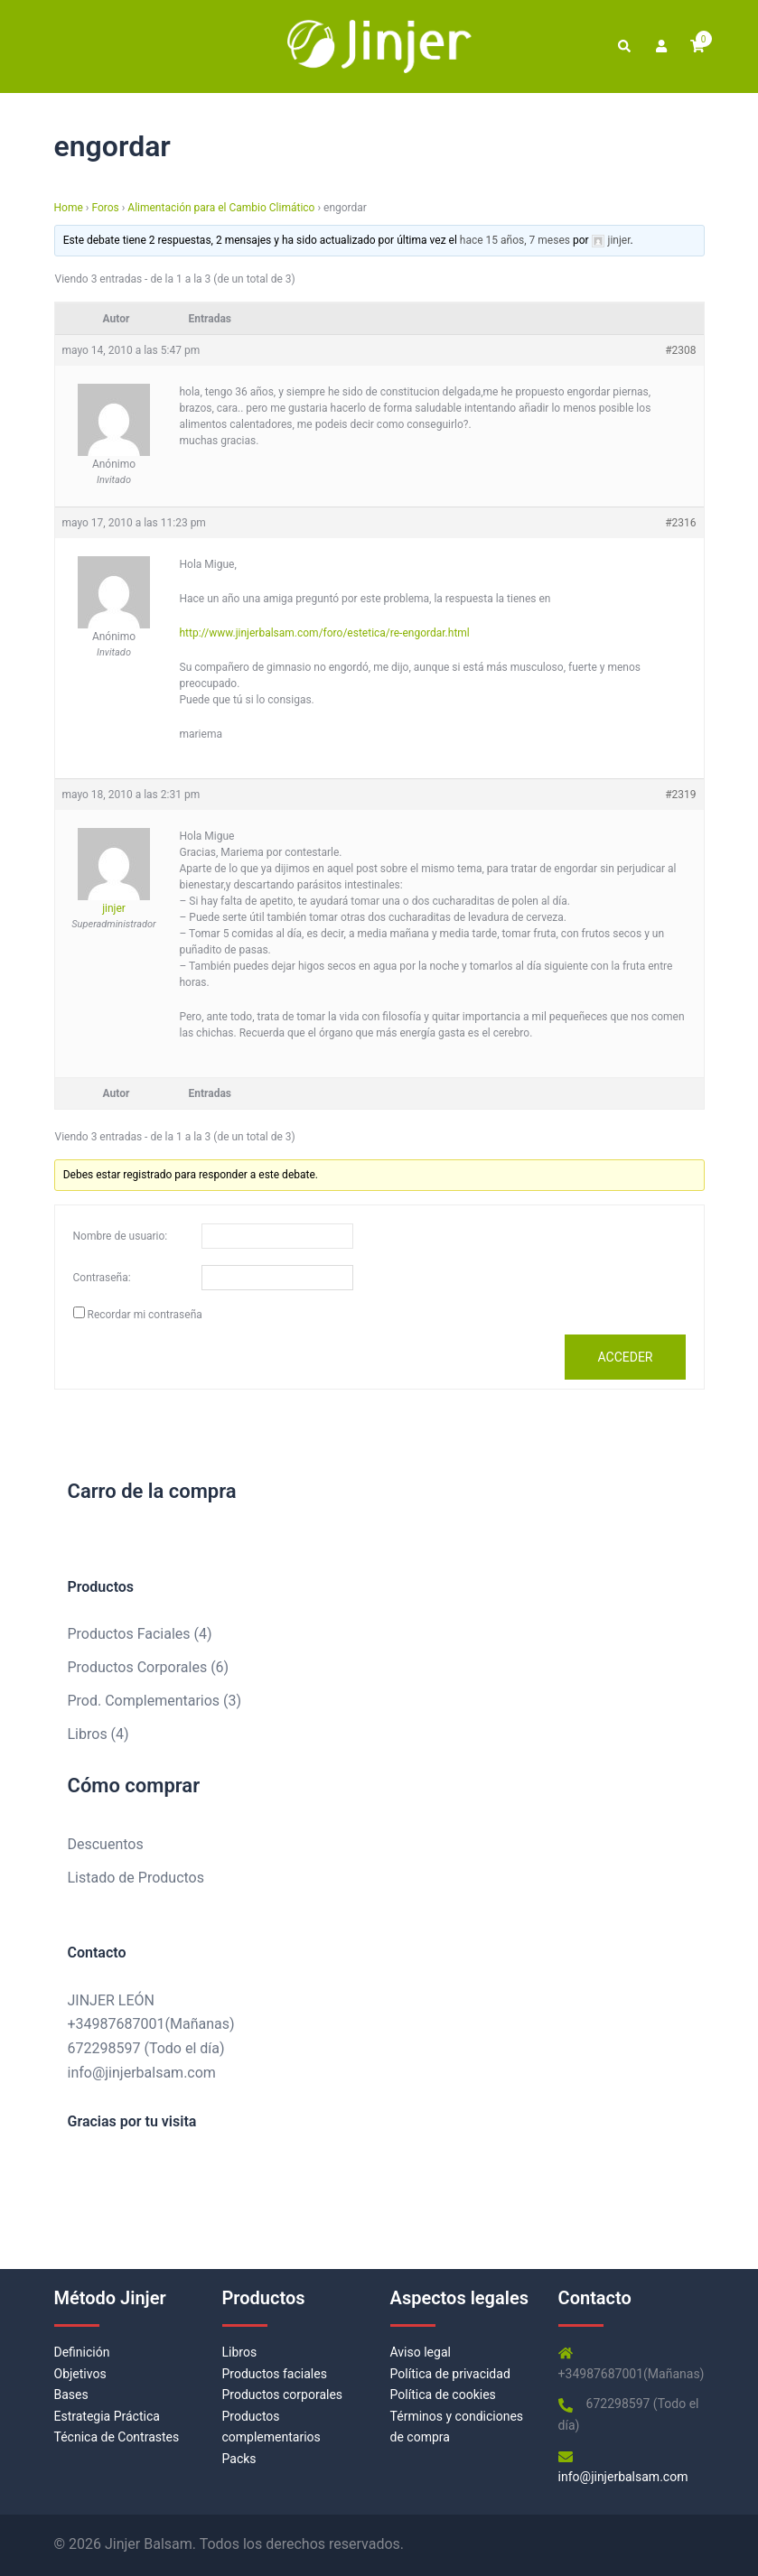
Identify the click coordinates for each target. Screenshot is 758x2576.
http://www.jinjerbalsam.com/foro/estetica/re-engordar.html (325, 633)
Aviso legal (420, 2352)
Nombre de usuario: (120, 1236)
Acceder (624, 1357)
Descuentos (106, 1844)
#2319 (680, 794)
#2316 (680, 522)
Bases (71, 2394)
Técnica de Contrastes (117, 2437)
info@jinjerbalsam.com (142, 2072)
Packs (239, 2458)
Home (68, 207)
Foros (104, 207)
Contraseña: (102, 1277)
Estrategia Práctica (107, 2416)
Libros (239, 2352)
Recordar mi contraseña (144, 1314)
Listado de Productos (136, 1877)
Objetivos (80, 2374)
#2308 (680, 350)
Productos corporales (282, 2394)
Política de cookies (443, 2394)
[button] (623, 46)
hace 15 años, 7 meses (515, 240)
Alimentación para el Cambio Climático (220, 207)
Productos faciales (274, 2374)
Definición (82, 2352)
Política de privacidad (450, 2374)
